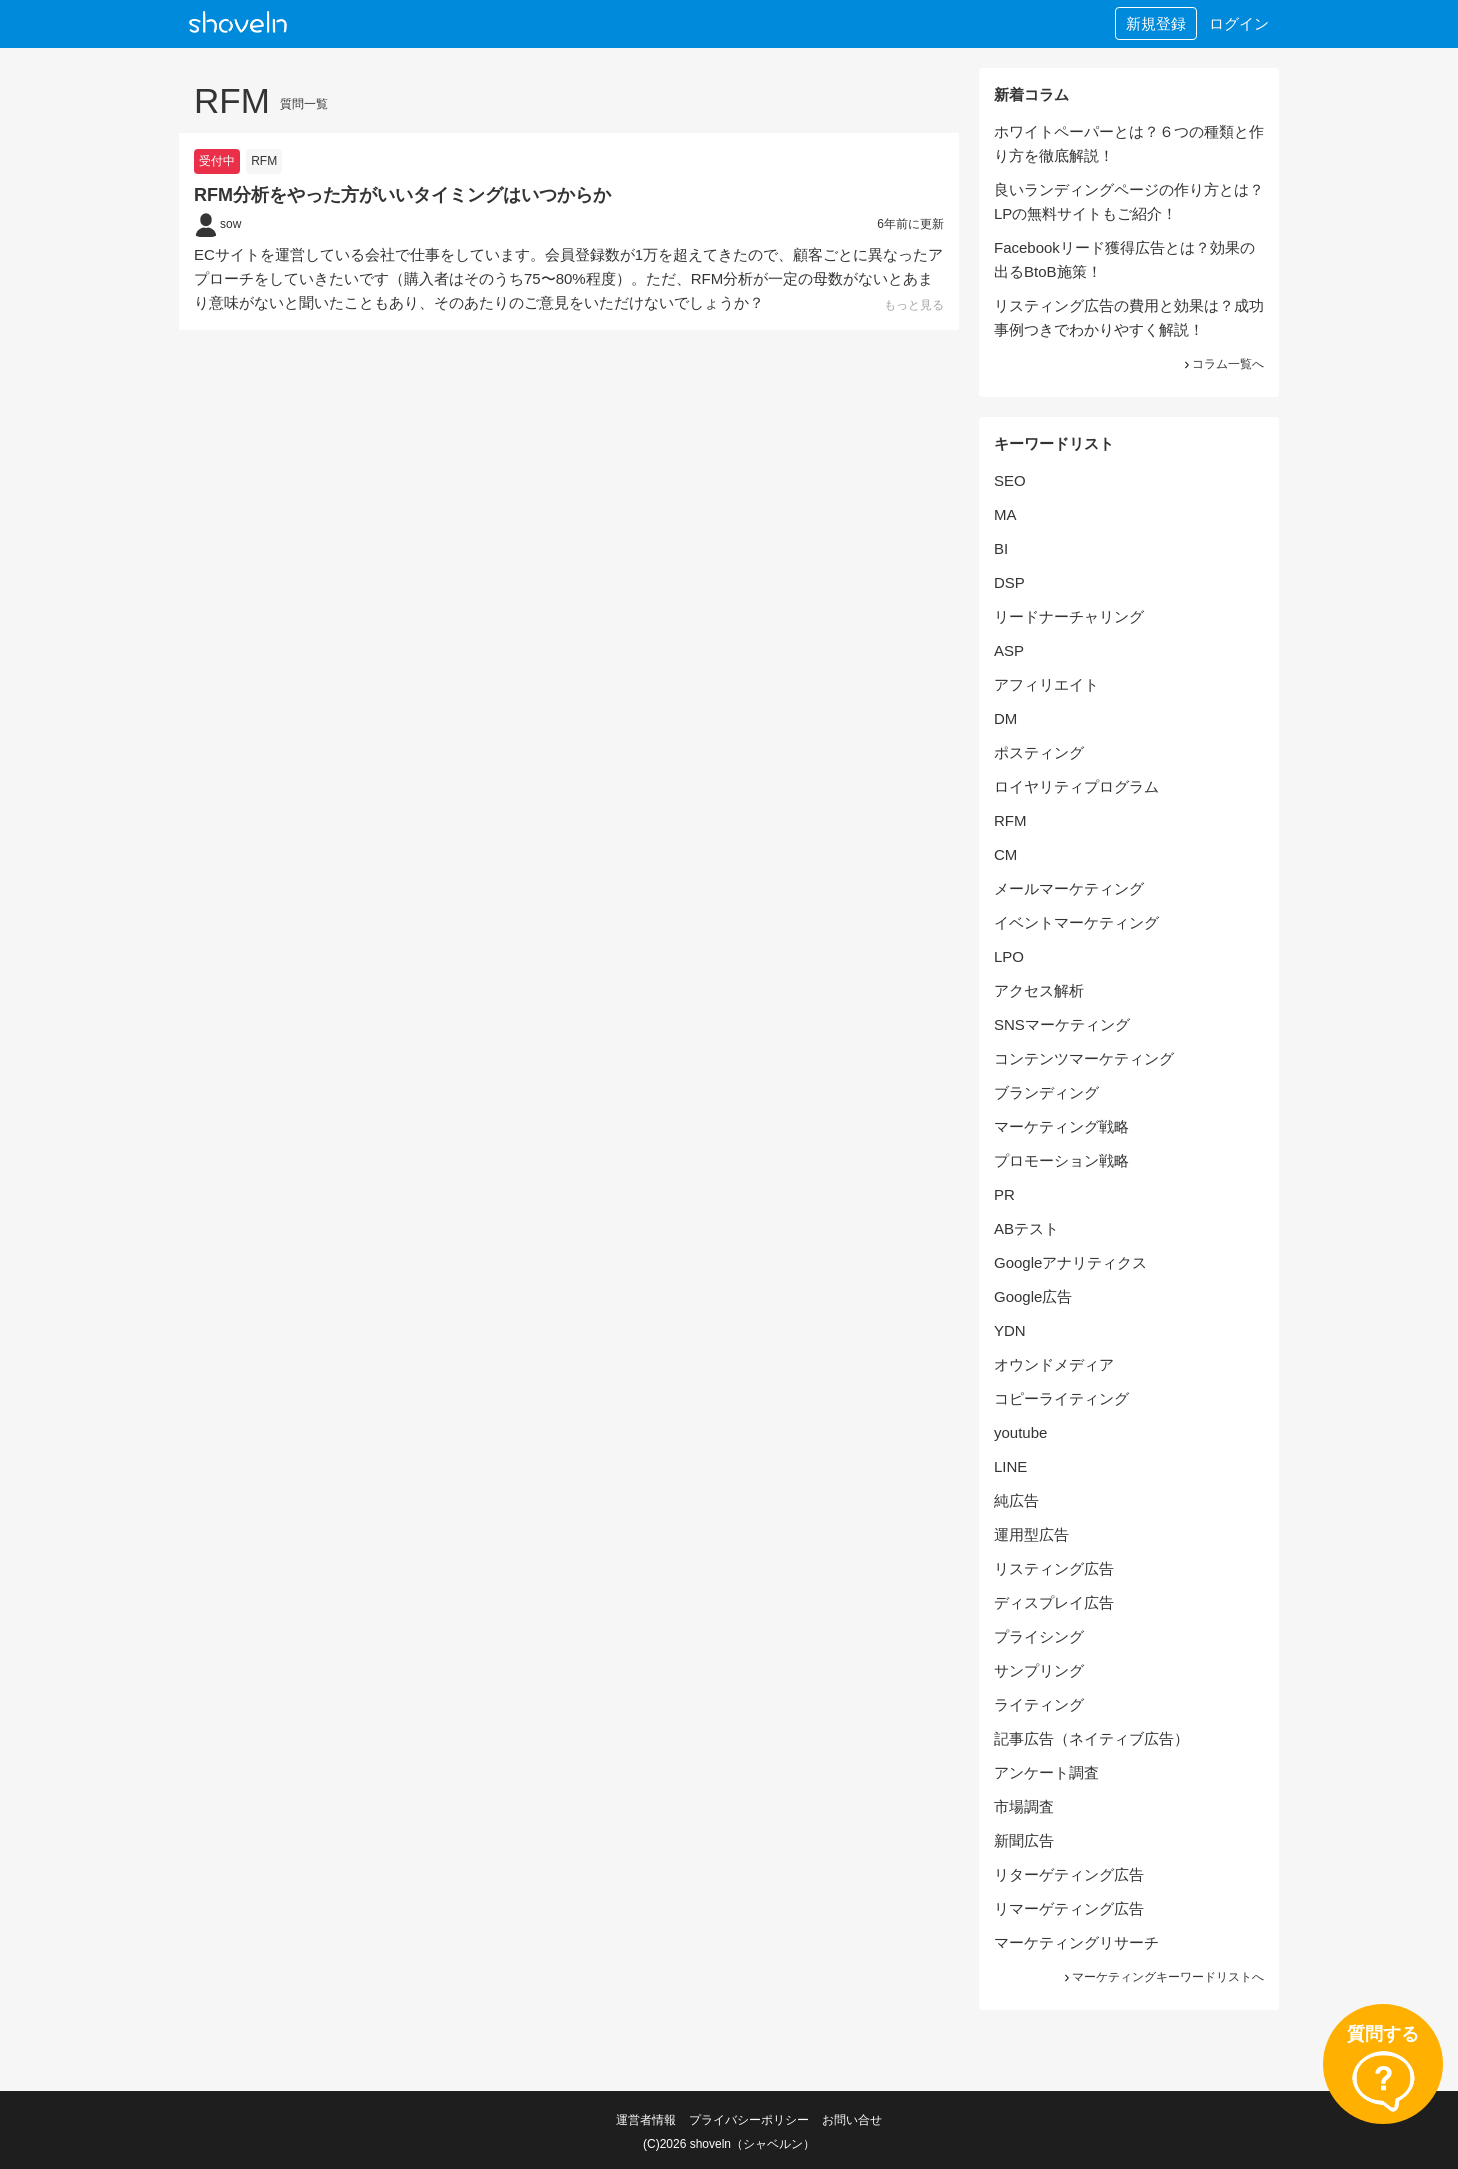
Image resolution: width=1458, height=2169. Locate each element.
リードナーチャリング (1069, 616)
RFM (264, 161)
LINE (1010, 1466)
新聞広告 (1024, 1840)
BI (1001, 548)
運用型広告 (1031, 1534)
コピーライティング (1061, 1398)
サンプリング (1039, 1670)
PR (1004, 1194)
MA (1005, 514)
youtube (1020, 1432)
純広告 (1016, 1500)
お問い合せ (852, 2120)
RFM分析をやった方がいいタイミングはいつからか (402, 195)
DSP (1009, 582)
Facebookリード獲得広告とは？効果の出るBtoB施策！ (1124, 259)
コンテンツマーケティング (1084, 1058)
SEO (1010, 480)
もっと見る (914, 305)
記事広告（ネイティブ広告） (1091, 1738)
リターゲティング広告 (1069, 1874)
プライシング (1039, 1636)
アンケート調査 (1046, 1772)
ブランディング (1046, 1092)
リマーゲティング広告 (1069, 1908)
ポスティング (1039, 752)
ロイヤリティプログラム (1076, 786)
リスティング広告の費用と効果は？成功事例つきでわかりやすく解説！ (1129, 317)
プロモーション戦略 (1061, 1160)
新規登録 (1156, 23)
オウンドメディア (1054, 1364)
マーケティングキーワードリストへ (1163, 1977)
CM (1005, 854)
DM (1005, 718)
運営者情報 (646, 2120)
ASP (1009, 650)
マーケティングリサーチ (1076, 1942)
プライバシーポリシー (749, 2120)
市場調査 (1024, 1806)
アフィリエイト (1046, 684)
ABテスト (1026, 1228)
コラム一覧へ (1223, 364)
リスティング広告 (1054, 1568)
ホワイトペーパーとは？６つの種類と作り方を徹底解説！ (1129, 143)
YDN (1010, 1330)
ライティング (1039, 1704)
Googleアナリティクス (1070, 1262)
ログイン (1239, 23)
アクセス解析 (1039, 990)
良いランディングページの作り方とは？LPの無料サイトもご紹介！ (1129, 201)
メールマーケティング (1069, 888)
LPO (1009, 956)
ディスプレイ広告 (1054, 1602)
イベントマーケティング (1076, 922)
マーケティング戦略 (1061, 1126)
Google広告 (1033, 1296)
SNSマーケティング (1062, 1024)
